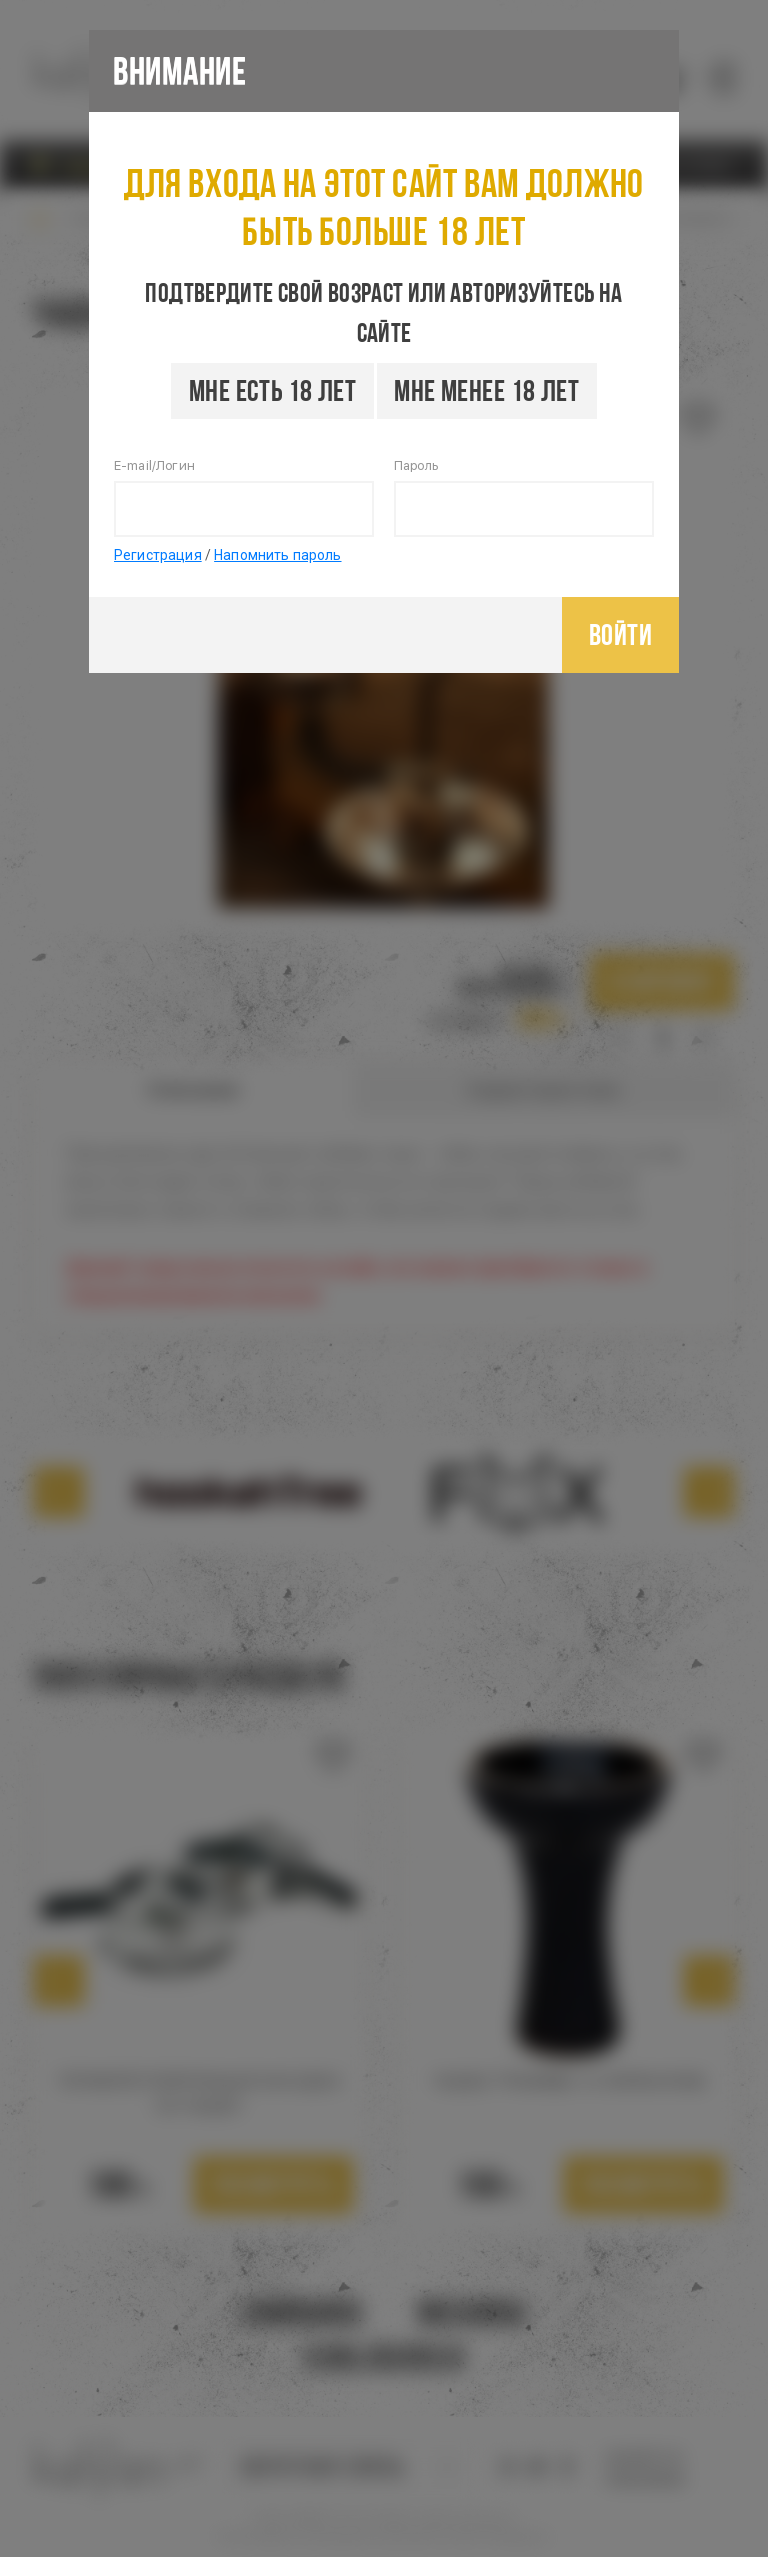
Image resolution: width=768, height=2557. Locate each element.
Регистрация (158, 555)
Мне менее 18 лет (486, 390)
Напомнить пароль (277, 555)
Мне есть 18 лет (272, 390)
